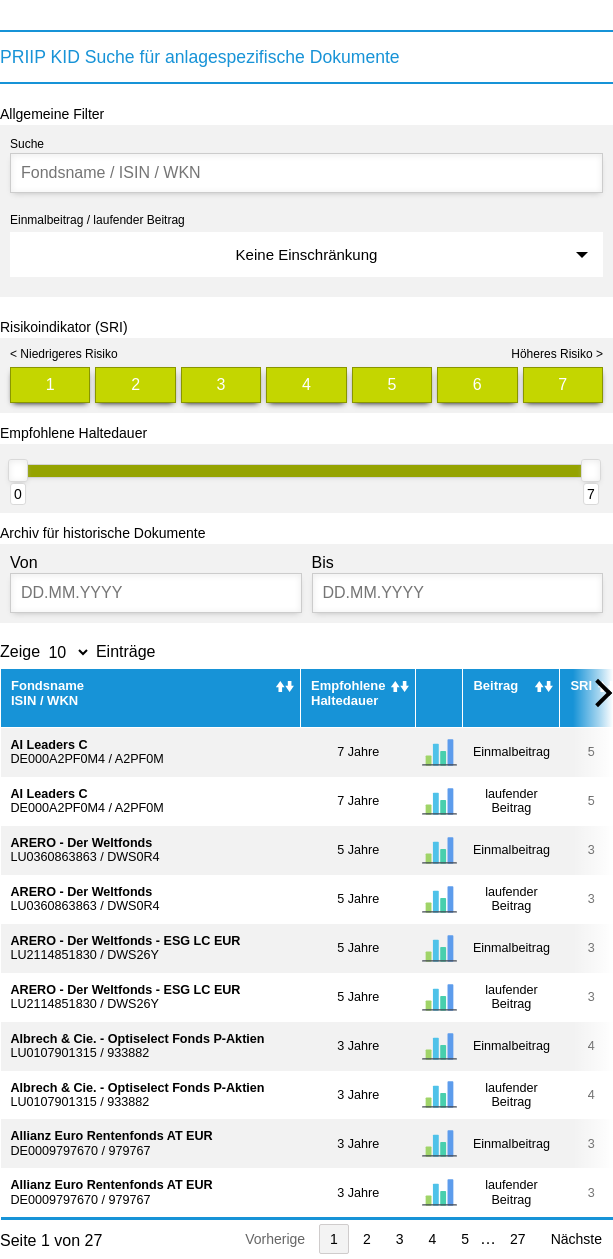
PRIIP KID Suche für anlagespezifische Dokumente (200, 57)
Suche (27, 144)
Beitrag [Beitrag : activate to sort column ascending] (495, 685)
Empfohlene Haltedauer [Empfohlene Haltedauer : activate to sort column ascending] (348, 693)
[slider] (18, 470)
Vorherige (275, 1239)
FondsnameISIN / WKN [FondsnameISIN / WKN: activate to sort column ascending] (47, 693)
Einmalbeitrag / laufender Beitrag (97, 220)
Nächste (576, 1239)
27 (518, 1239)
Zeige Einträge (78, 651)
